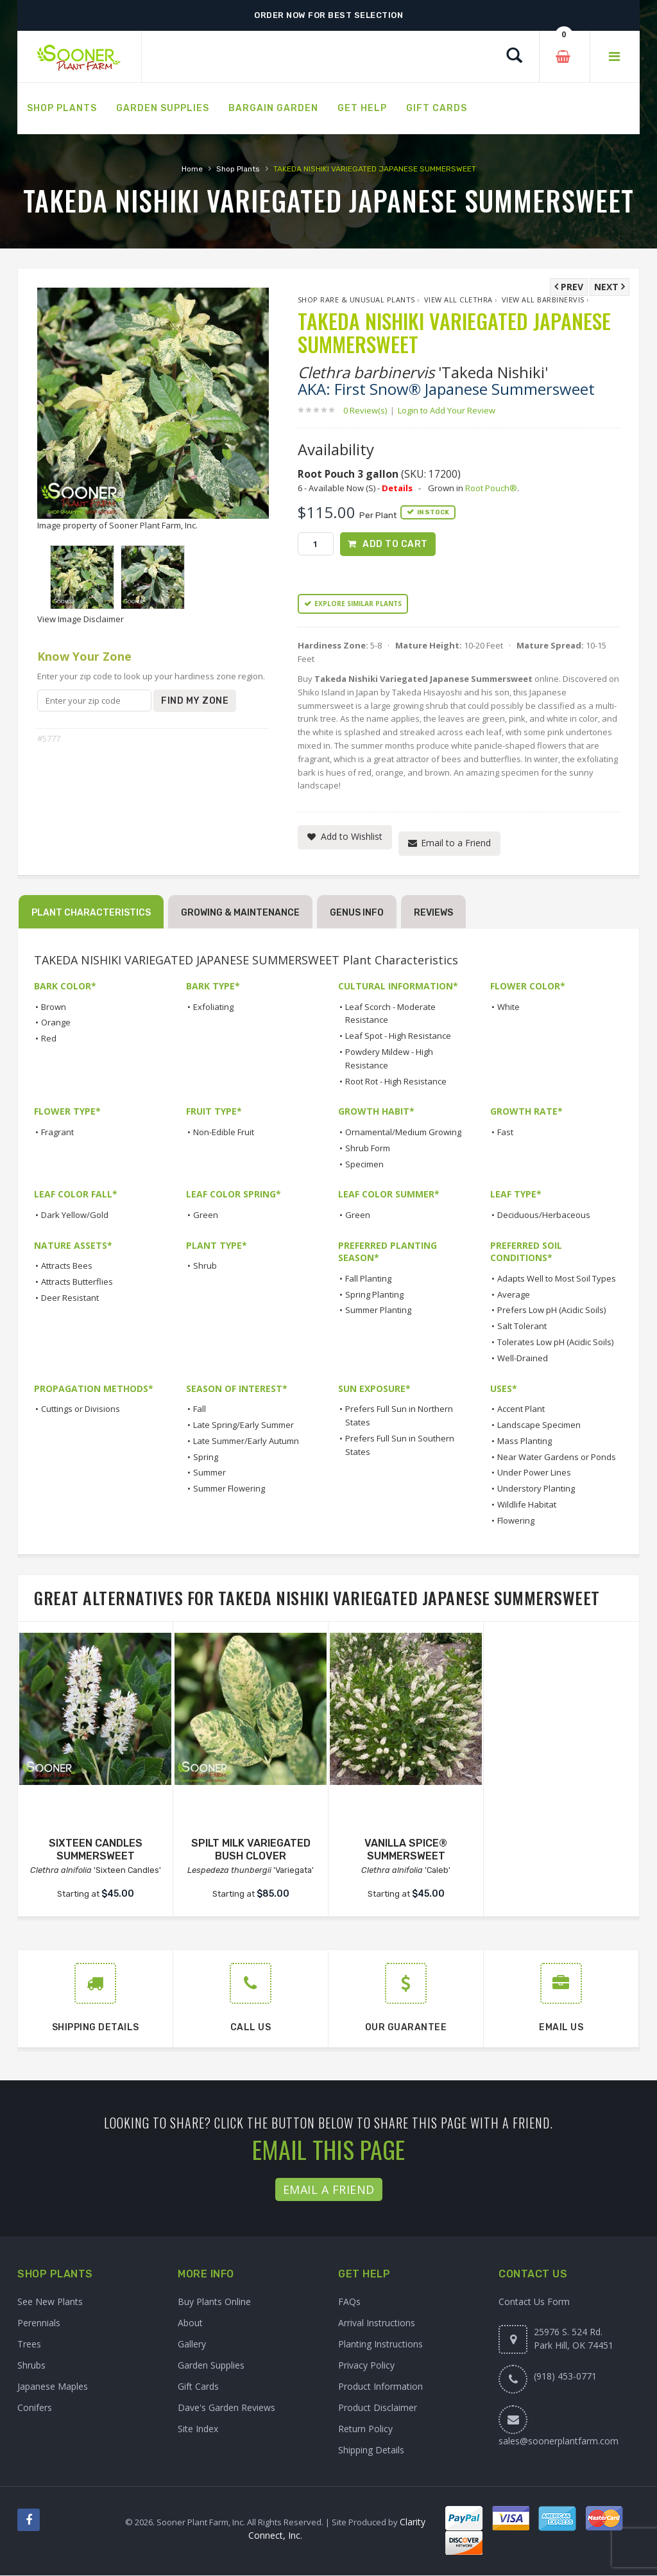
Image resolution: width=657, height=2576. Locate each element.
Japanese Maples (52, 2387)
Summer (209, 1473)
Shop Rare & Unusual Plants (356, 299)
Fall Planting (368, 1279)
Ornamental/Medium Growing (403, 1132)
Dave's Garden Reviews (226, 2408)
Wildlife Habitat (526, 1505)
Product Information (380, 2387)
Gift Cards (198, 2387)
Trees (29, 2344)
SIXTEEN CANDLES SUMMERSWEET (95, 1850)
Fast (505, 1132)
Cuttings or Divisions (80, 1409)
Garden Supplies (211, 2366)
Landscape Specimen (539, 1425)
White (508, 1007)
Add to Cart (395, 544)
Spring (205, 1457)
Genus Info (357, 913)
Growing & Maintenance (240, 913)
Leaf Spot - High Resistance (398, 1036)
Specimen (364, 1164)
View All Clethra (458, 299)
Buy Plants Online (214, 2302)
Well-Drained (522, 1358)
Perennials (38, 2323)
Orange (56, 1023)
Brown (53, 1007)
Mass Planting (524, 1441)
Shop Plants (238, 168)
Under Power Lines (534, 1473)
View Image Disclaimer (80, 619)
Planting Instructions (380, 2344)
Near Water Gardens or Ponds (556, 1457)
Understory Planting (536, 1489)
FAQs (349, 2302)
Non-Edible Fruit (223, 1132)
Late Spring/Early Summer (243, 1425)
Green (205, 1215)
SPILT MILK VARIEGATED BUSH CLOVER (251, 1850)
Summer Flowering (229, 1489)
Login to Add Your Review (446, 410)
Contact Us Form (534, 2302)
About (190, 2323)
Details (397, 488)
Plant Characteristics (91, 913)
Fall (199, 1409)
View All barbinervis (543, 299)
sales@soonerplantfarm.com (559, 2441)
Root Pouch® (491, 488)
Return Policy (365, 2429)
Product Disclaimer (377, 2408)
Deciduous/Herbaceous (543, 1215)
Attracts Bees (66, 1266)
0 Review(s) (369, 410)
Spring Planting (374, 1294)
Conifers (34, 2408)
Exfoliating (213, 1007)
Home (192, 168)
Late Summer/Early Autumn (246, 1441)
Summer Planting (378, 1310)
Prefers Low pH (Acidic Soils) (551, 1310)
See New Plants (50, 2302)
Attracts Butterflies (77, 1282)
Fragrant (57, 1132)
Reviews (433, 913)
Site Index (198, 2429)
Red (48, 1039)
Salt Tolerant (522, 1326)
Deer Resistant (70, 1298)
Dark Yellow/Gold (74, 1215)
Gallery (192, 2344)
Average (513, 1294)
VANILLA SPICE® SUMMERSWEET (405, 1850)
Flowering (515, 1521)
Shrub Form (367, 1148)
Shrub (205, 1266)
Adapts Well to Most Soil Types (556, 1279)
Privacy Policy (366, 2366)
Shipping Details (371, 2450)
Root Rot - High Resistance (396, 1081)
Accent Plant (521, 1409)
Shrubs (31, 2366)
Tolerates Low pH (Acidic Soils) (555, 1342)
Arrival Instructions (376, 2323)
